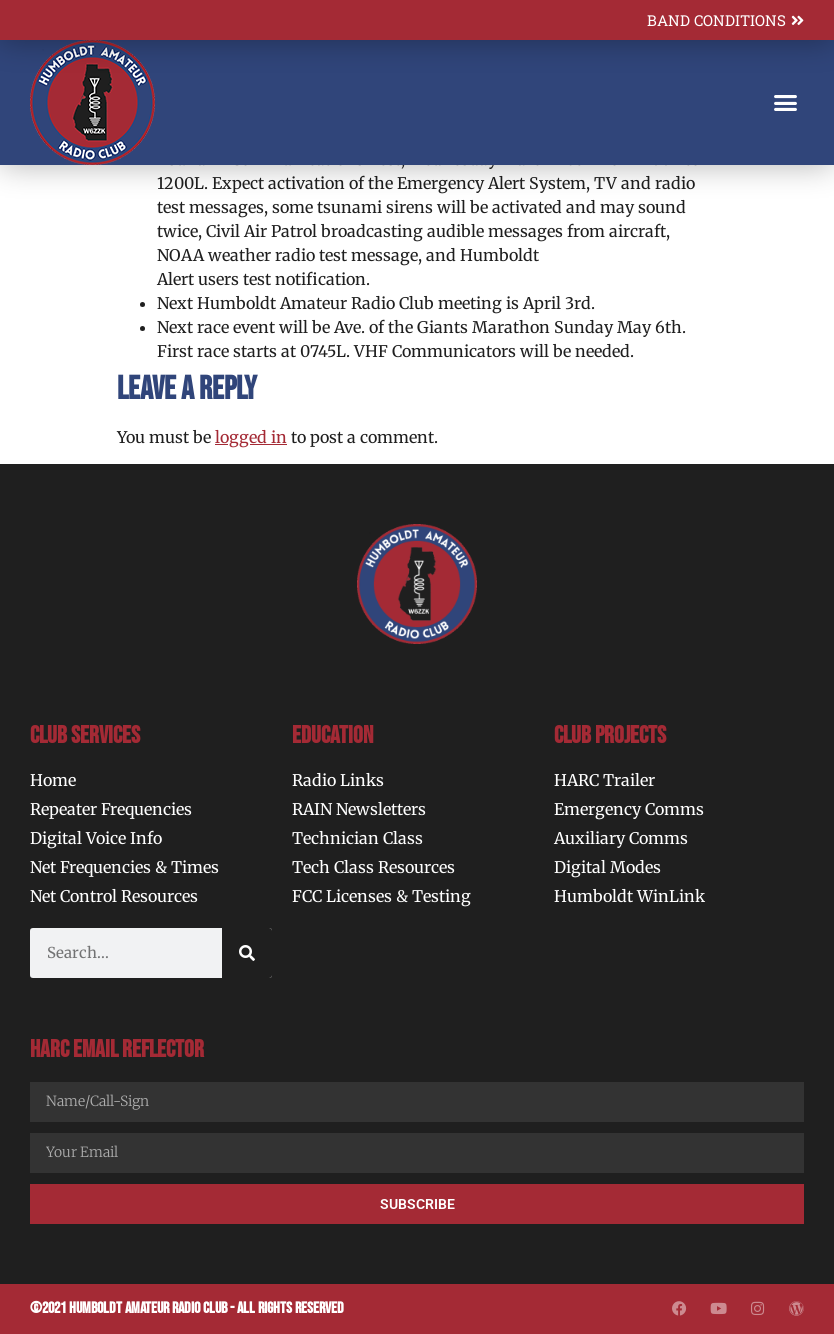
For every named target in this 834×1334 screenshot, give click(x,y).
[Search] (247, 953)
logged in (251, 437)
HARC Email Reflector (117, 1049)
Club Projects (610, 735)
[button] (785, 103)
